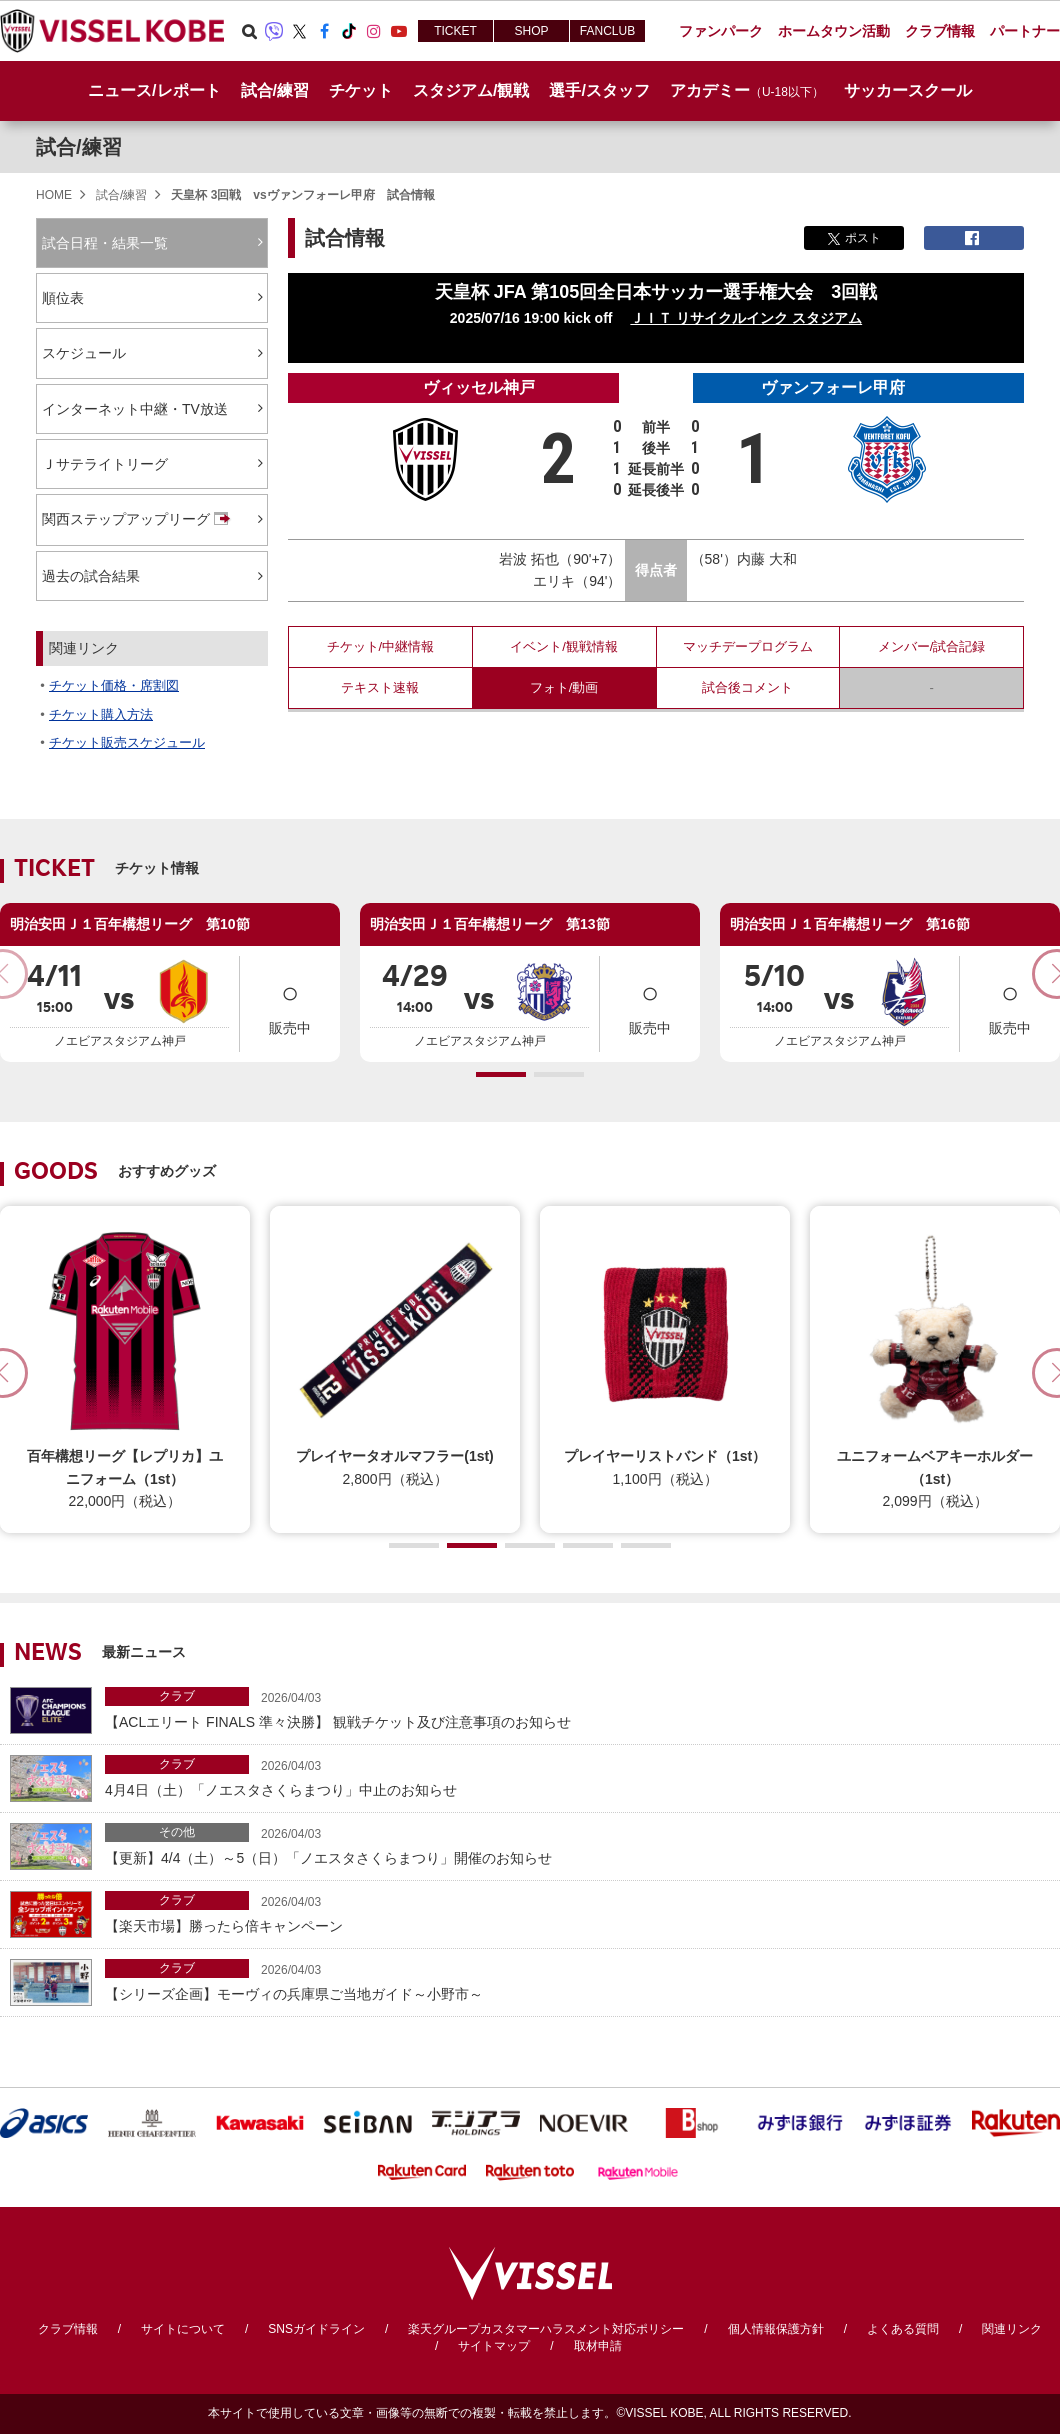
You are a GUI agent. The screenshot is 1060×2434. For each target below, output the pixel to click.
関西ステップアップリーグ (138, 520)
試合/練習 (79, 147)
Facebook (324, 31)
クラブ (177, 1696)
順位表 (63, 298)
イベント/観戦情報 (564, 646)
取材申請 (598, 2346)
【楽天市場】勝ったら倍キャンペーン (577, 1912)
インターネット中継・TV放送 (135, 409)
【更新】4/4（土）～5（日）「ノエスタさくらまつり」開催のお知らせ (577, 1844)
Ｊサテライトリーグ (105, 464)
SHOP (531, 31)
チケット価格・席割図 (114, 685)
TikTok (349, 31)
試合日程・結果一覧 (105, 243)
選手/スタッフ (599, 90)
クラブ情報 (68, 2329)
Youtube (399, 31)
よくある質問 (903, 2329)
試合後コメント (747, 687)
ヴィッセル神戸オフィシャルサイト (112, 31)
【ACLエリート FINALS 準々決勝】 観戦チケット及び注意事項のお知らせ (577, 1708)
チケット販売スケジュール (127, 742)
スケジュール (84, 353)
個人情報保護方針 (776, 2329)
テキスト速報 (380, 687)
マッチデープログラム (748, 646)
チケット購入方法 (101, 714)
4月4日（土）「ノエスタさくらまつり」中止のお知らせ (577, 1776)
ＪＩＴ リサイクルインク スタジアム (746, 318)
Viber (274, 31)
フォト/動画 (564, 687)
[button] (501, 1074)
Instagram (374, 31)
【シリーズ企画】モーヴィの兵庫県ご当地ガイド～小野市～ (577, 1980)
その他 (177, 1832)
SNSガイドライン (316, 2329)
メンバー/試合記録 (932, 646)
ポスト (854, 238)
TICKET (455, 31)
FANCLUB (607, 31)
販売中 (290, 1002)
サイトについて (183, 2329)
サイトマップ (494, 2346)
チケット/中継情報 (381, 646)
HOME (54, 195)
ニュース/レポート (154, 90)
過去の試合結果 (91, 576)
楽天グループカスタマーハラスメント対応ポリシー (546, 2329)
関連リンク (1012, 2329)
